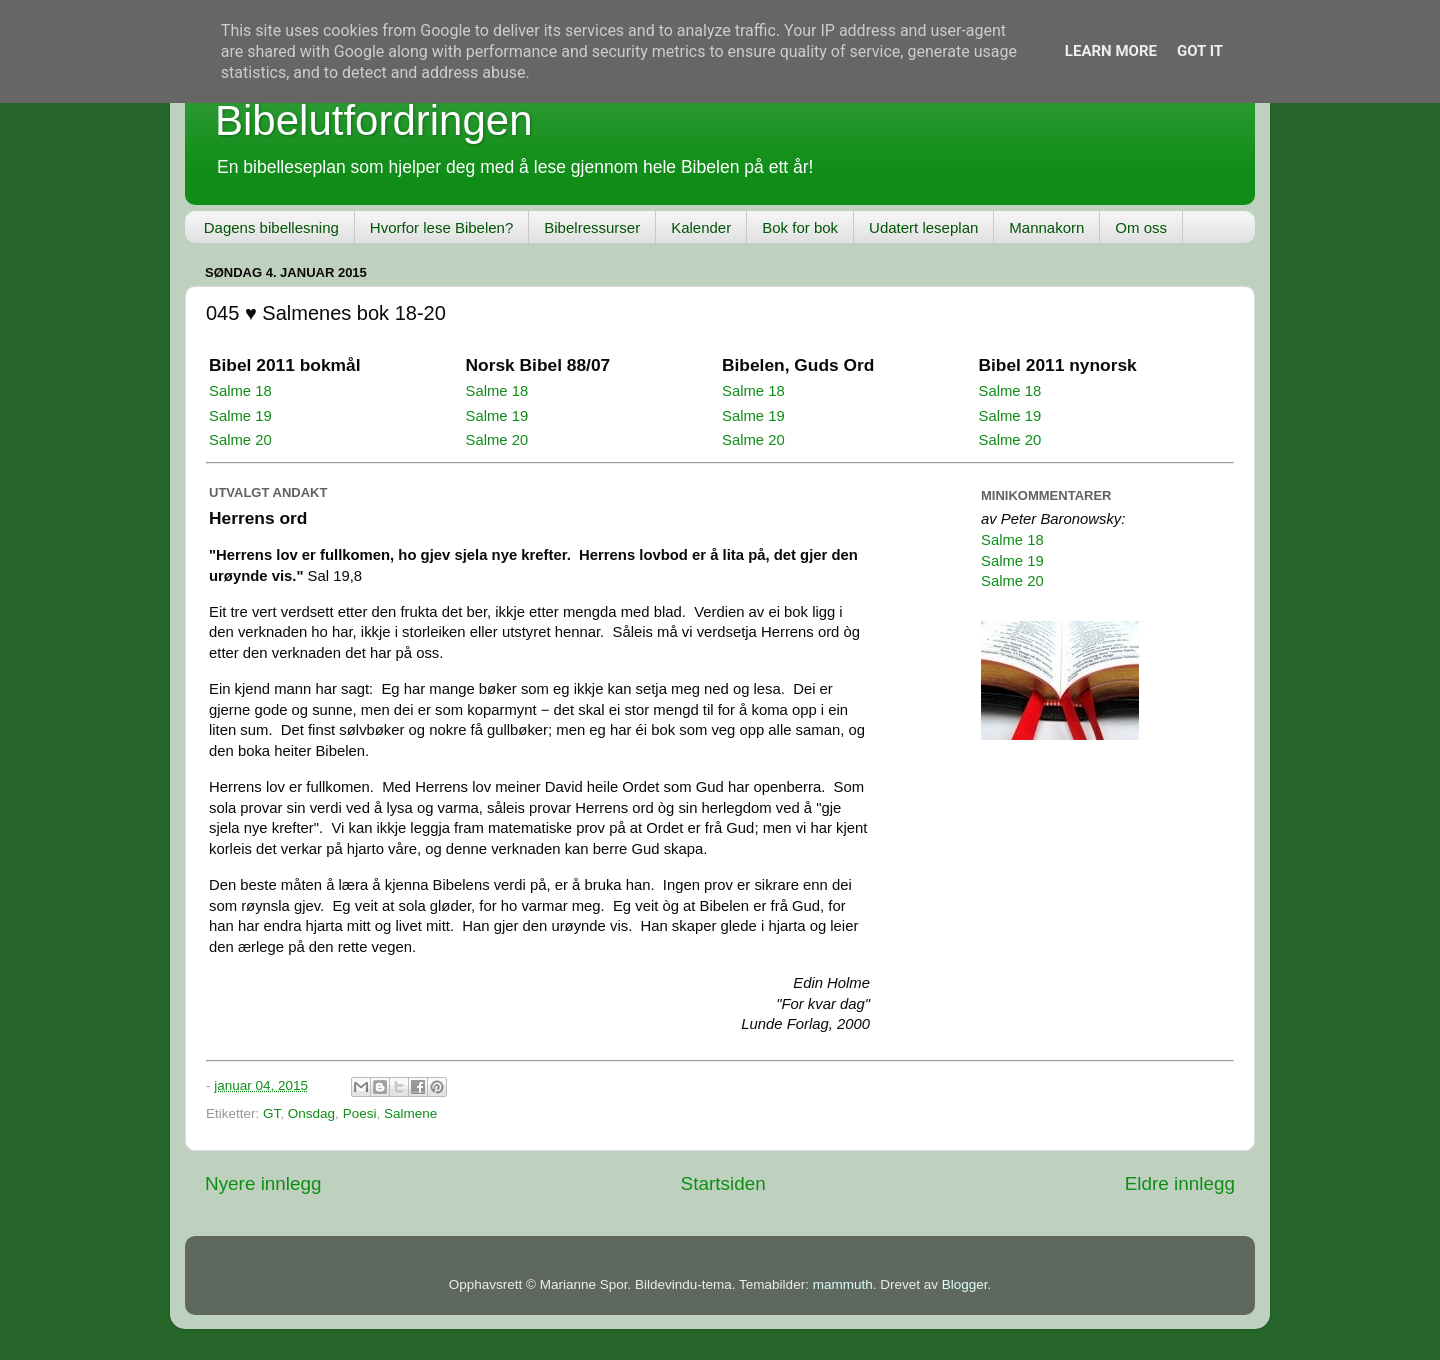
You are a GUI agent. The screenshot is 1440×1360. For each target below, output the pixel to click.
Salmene (410, 1113)
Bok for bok (800, 227)
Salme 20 (240, 440)
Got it (1200, 51)
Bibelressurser (592, 227)
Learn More (1111, 51)
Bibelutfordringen (374, 120)
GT (271, 1113)
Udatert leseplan (923, 227)
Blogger (965, 1284)
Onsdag (311, 1113)
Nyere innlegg (263, 1183)
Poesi (360, 1113)
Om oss (1141, 227)
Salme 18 (240, 391)
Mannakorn (1046, 227)
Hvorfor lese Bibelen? (441, 227)
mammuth (843, 1284)
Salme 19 (240, 416)
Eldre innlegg (1180, 1183)
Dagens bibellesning (271, 227)
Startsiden (723, 1183)
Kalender (701, 227)
